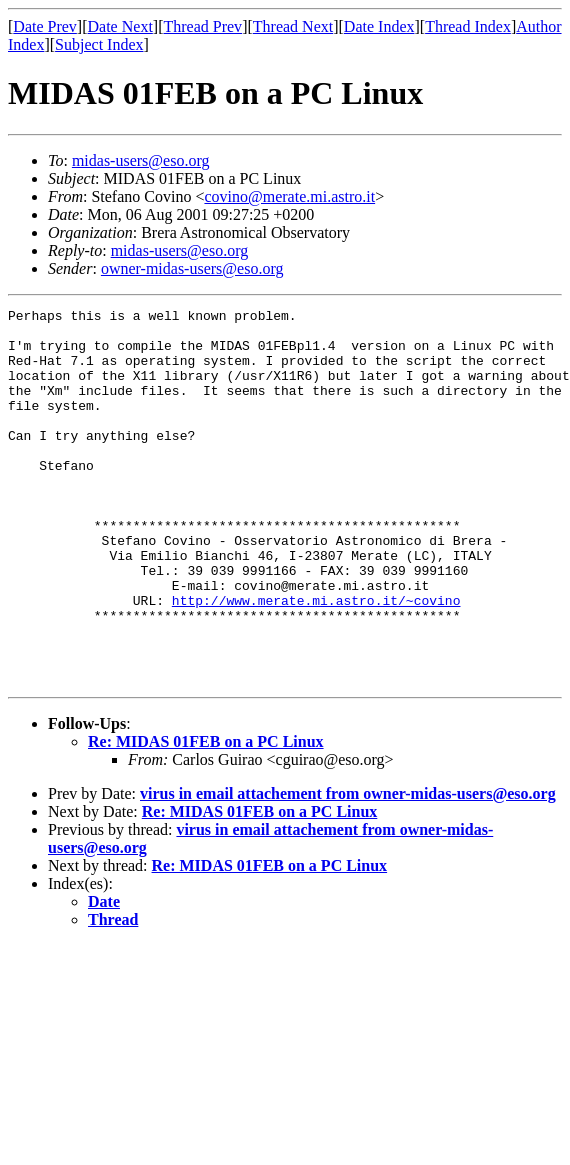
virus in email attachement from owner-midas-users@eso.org (348, 868)
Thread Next (293, 26)
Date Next (120, 26)
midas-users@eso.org (141, 160)
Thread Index (468, 26)
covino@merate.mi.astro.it (289, 196)
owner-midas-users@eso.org (192, 268)
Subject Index (99, 44)
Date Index (379, 26)
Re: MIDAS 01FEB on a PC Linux (206, 816)
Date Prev (45, 26)
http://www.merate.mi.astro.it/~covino (316, 660)
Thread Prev (202, 26)
